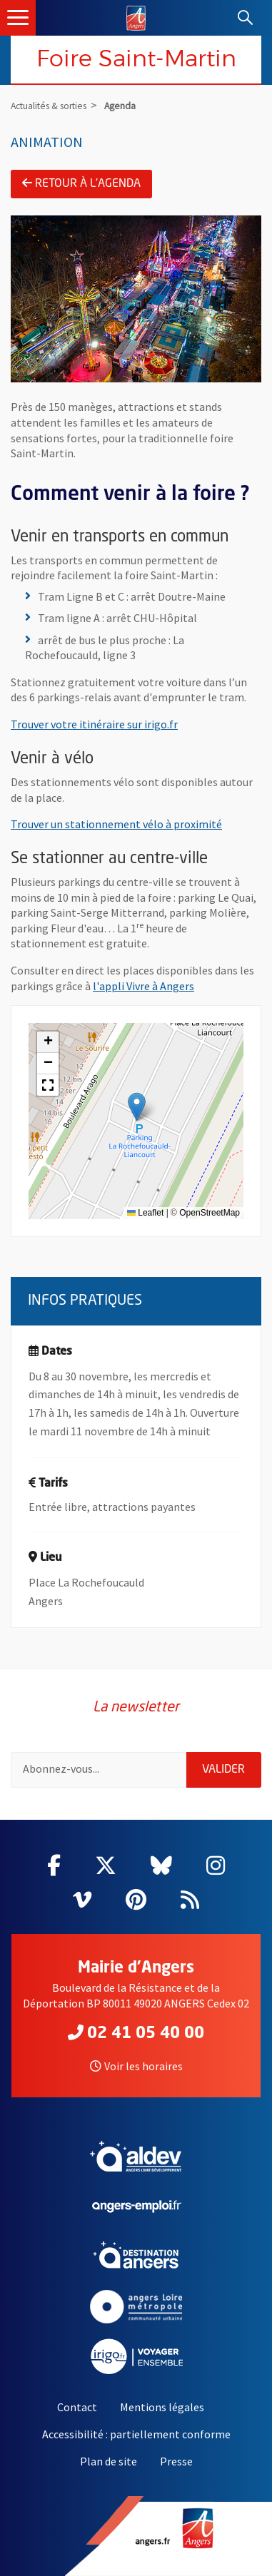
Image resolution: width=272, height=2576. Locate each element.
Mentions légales (162, 2407)
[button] (137, 1106)
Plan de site (108, 2461)
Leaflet (145, 1213)
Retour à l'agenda (81, 183)
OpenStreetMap (209, 1213)
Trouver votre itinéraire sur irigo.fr (94, 724)
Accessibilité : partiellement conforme (136, 2434)
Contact (77, 2407)
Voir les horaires (136, 2066)
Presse (176, 2461)
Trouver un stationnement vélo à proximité (116, 824)
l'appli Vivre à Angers (143, 986)
